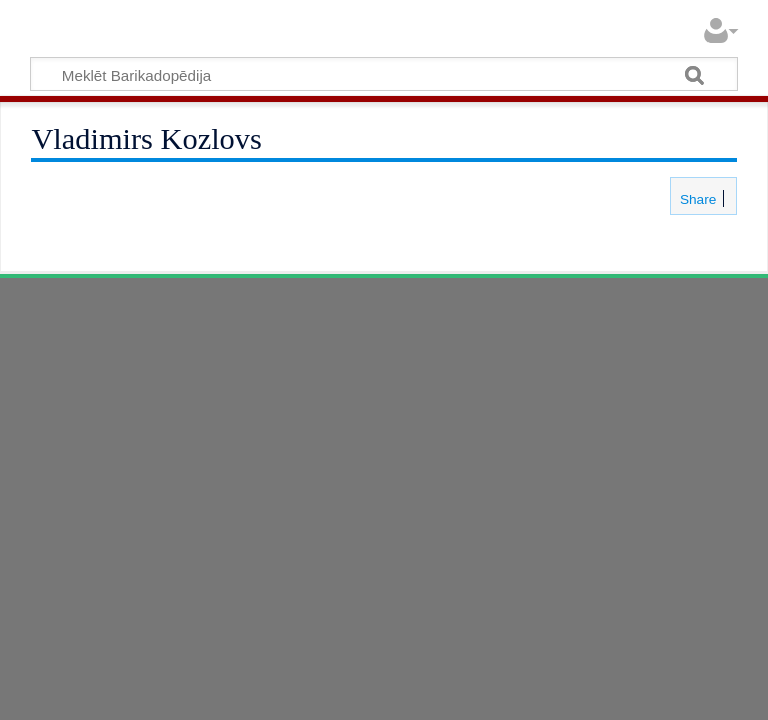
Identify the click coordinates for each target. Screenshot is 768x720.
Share (696, 199)
